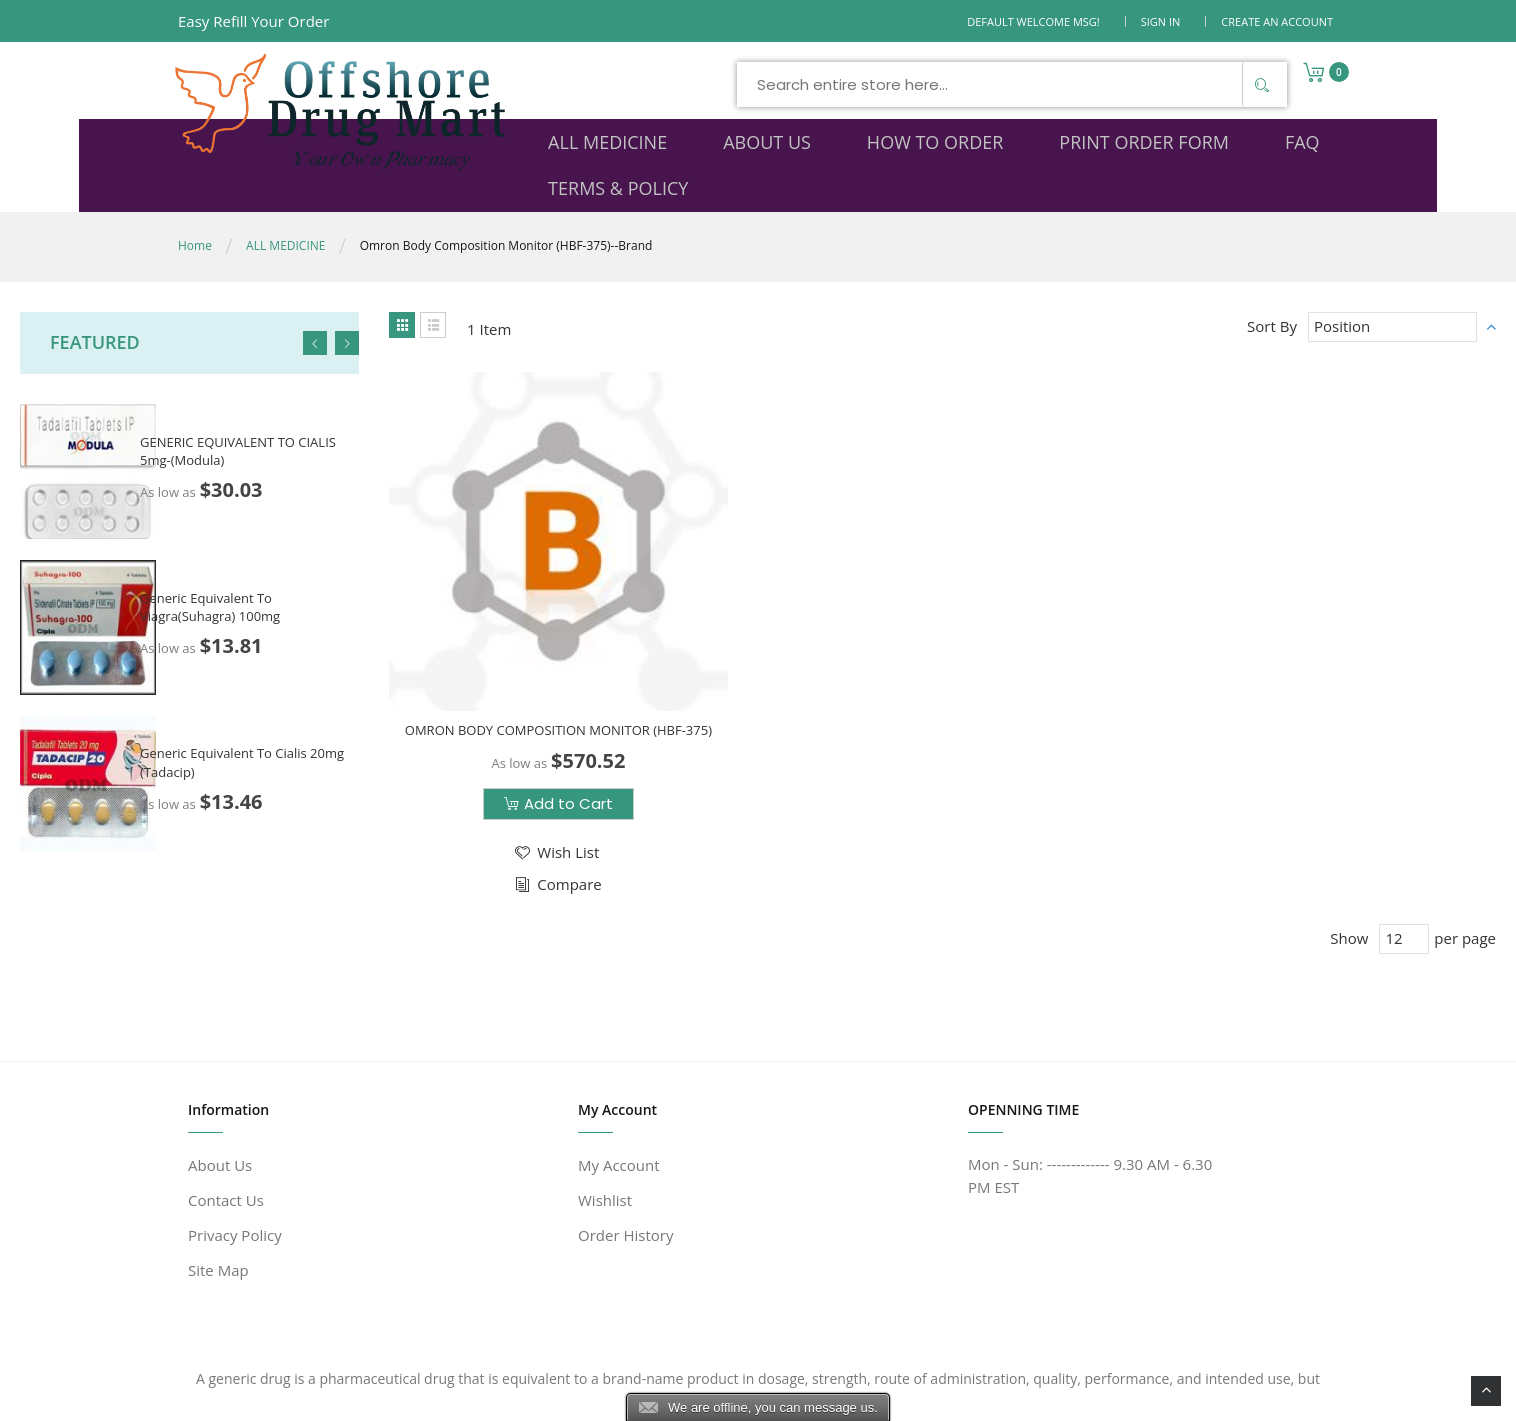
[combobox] (825, 84)
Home (195, 202)
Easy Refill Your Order (253, 21)
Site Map (218, 1174)
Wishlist (605, 1104)
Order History (625, 1139)
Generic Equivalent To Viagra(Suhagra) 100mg (210, 563)
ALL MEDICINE (285, 202)
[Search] (1075, 84)
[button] (517, 750)
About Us (220, 1069)
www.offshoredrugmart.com (371, 1393)
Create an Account (1277, 21)
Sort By (1272, 283)
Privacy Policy (235, 1139)
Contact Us (226, 1104)
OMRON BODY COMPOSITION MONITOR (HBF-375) (519, 619)
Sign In (1161, 21)
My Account (619, 1069)
